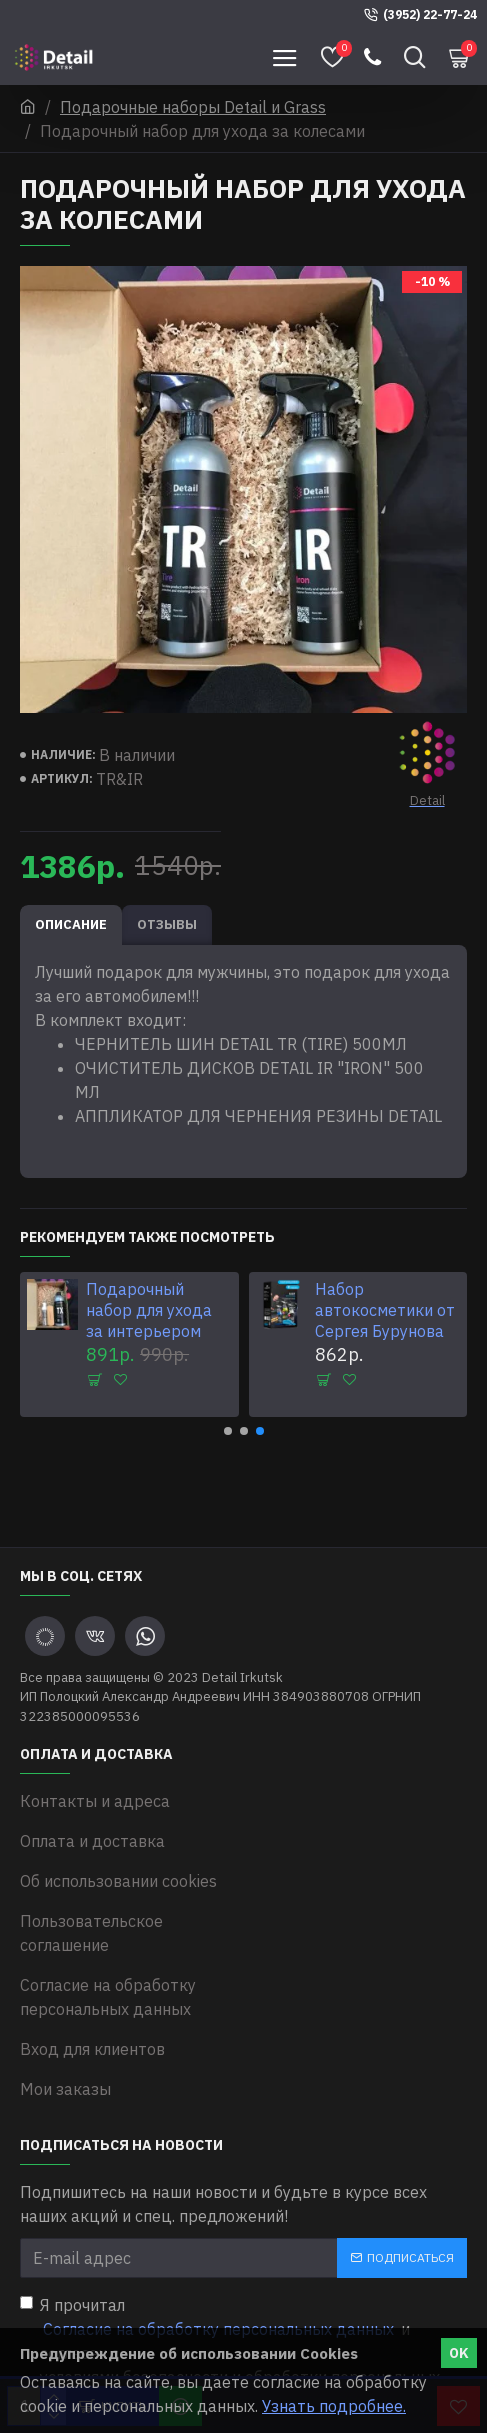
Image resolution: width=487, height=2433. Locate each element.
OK (459, 2353)
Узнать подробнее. (334, 2406)
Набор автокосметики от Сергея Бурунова (385, 1310)
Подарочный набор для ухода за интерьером (149, 1310)
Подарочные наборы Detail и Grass (193, 107)
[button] (228, 1431)
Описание (71, 924)
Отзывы (167, 924)
